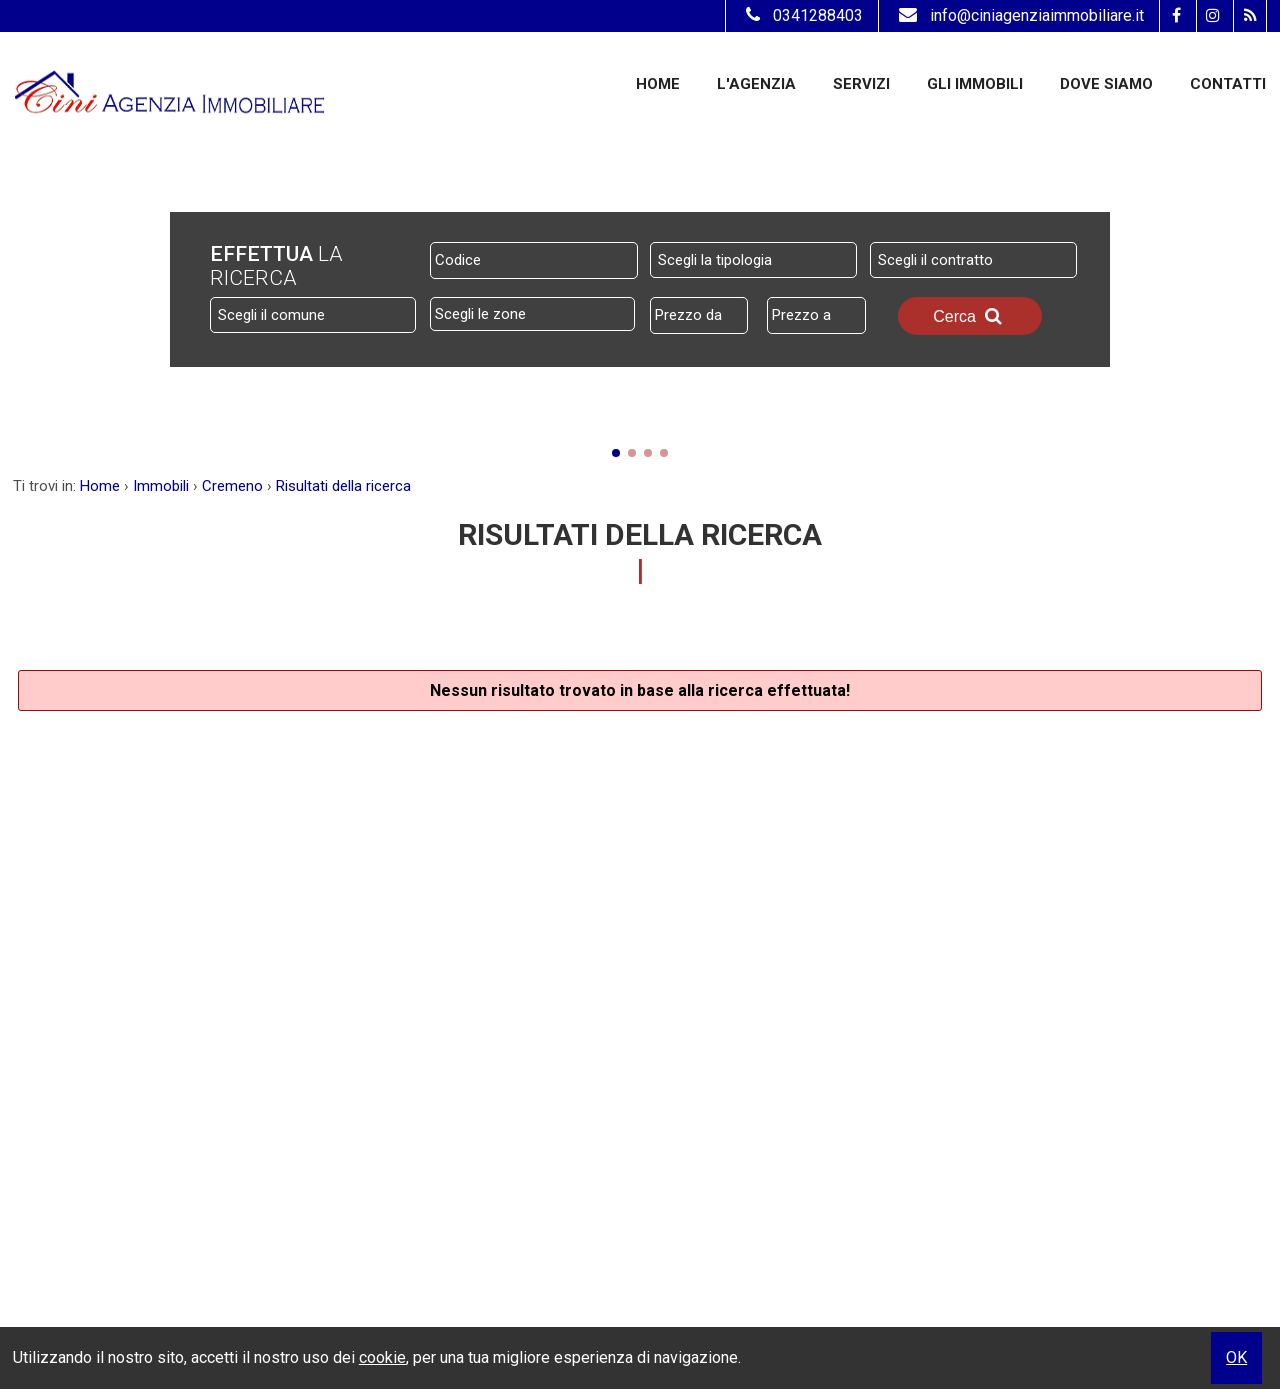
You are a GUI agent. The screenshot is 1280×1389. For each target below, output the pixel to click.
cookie (382, 1357)
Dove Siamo (1106, 84)
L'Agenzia (756, 84)
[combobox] (753, 260)
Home (658, 84)
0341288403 (802, 15)
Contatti (1228, 84)
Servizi (861, 84)
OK (1236, 1357)
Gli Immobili (975, 84)
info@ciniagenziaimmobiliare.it (1019, 15)
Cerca (970, 316)
